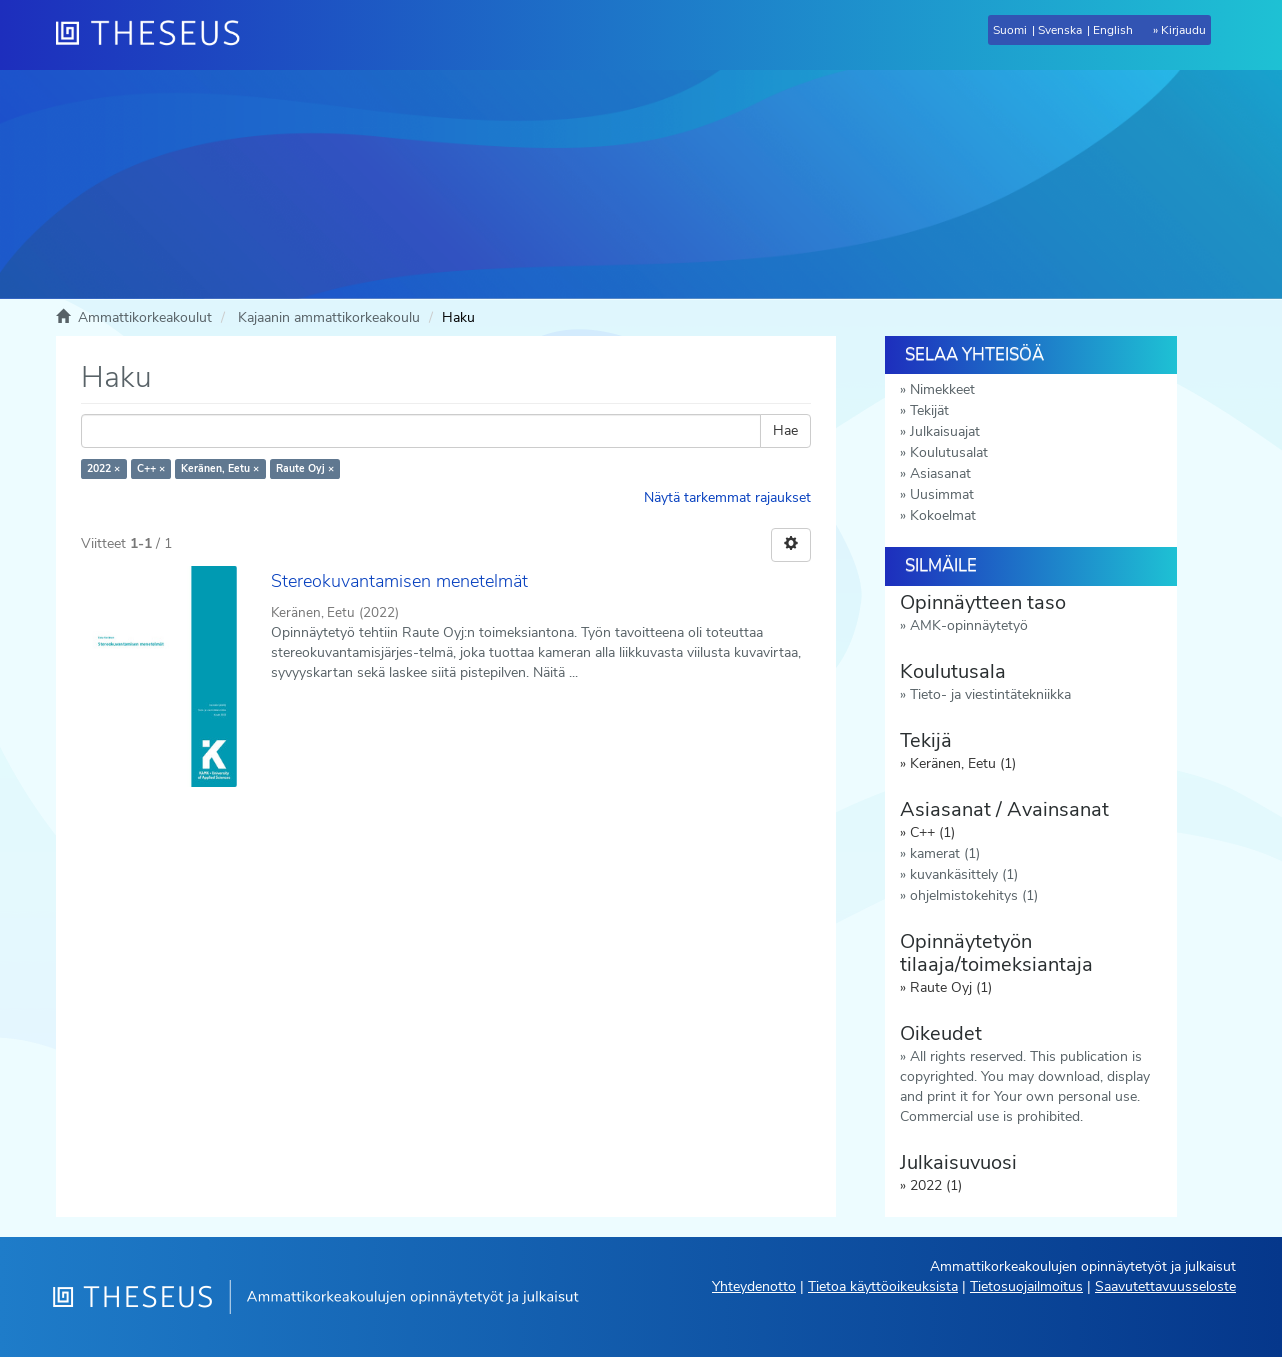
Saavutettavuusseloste (1165, 1286)
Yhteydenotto (754, 1286)
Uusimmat (942, 494)
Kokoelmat (943, 515)
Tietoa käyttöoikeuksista (883, 1286)
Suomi (1010, 30)
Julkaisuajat (945, 431)
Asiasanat (940, 473)
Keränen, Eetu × (220, 468)
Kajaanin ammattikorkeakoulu (329, 317)
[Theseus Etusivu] (156, 35)
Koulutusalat (949, 452)
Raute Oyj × (305, 468)
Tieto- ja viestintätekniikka (990, 694)
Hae (785, 430)
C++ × (151, 468)
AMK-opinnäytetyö (969, 625)
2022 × (103, 468)
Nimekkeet (942, 389)
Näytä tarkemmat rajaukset (727, 497)
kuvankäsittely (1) (964, 874)
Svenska (1060, 30)
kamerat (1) (945, 853)
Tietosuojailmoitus (1026, 1286)
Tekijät (929, 410)
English (1113, 30)
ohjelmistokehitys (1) (974, 895)
